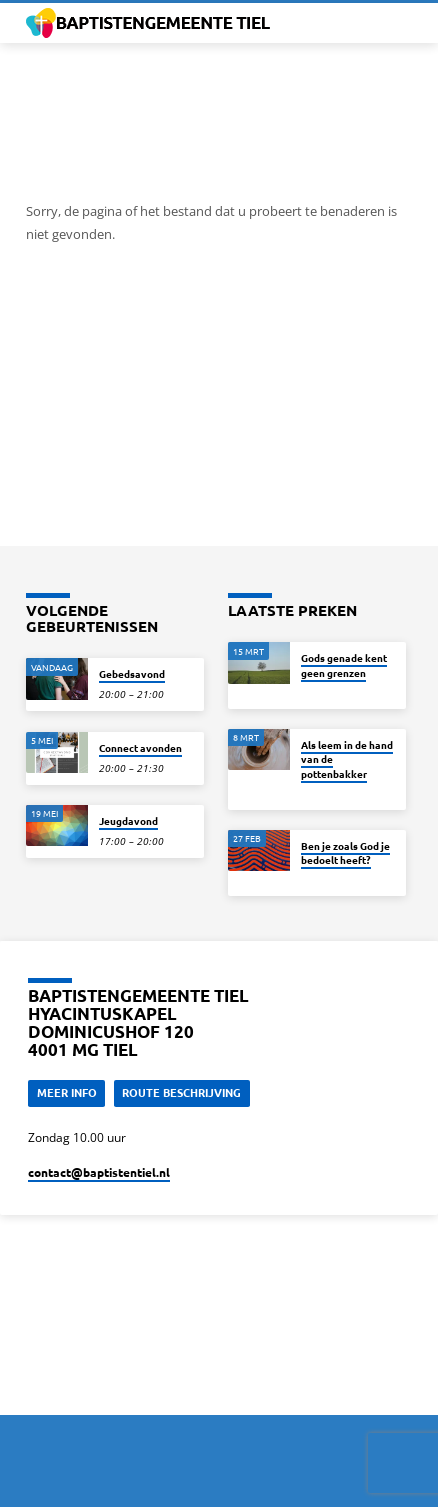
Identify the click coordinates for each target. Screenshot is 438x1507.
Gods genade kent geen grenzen (344, 664)
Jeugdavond (128, 820)
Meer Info (67, 1092)
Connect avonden (140, 747)
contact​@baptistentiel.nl (99, 1172)
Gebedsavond (132, 673)
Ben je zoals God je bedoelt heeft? (345, 852)
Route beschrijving (181, 1092)
